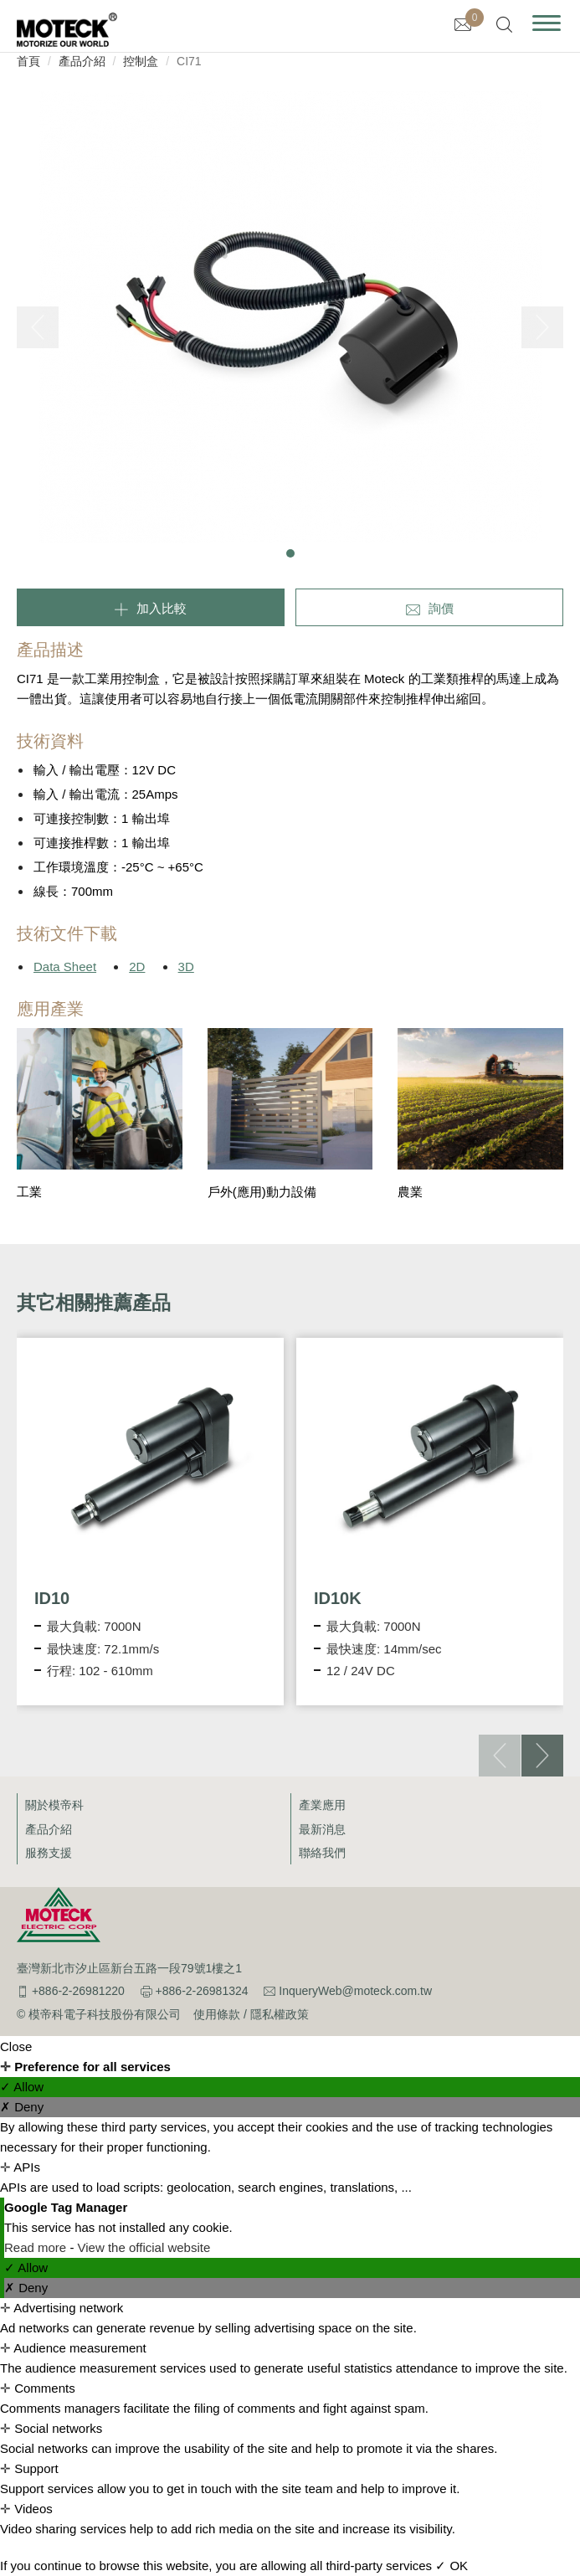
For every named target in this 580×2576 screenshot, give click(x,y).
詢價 (441, 608)
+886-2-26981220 (78, 1991)
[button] (290, 553)
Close (16, 2046)
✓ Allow (22, 2087)
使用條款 (216, 2014)
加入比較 (161, 608)
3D (186, 966)
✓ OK (451, 2565)
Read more (36, 2247)
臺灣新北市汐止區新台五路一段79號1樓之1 (129, 1968)
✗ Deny (22, 2107)
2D (137, 966)
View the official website (144, 2247)
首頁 (28, 61)
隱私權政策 (279, 2014)
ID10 (51, 1598)
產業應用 (322, 1805)
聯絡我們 (322, 1852)
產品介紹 (82, 61)
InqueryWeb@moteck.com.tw (355, 1991)
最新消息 (322, 1829)
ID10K (338, 1598)
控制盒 (140, 61)
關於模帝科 (54, 1805)
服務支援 (48, 1852)
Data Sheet (64, 966)
